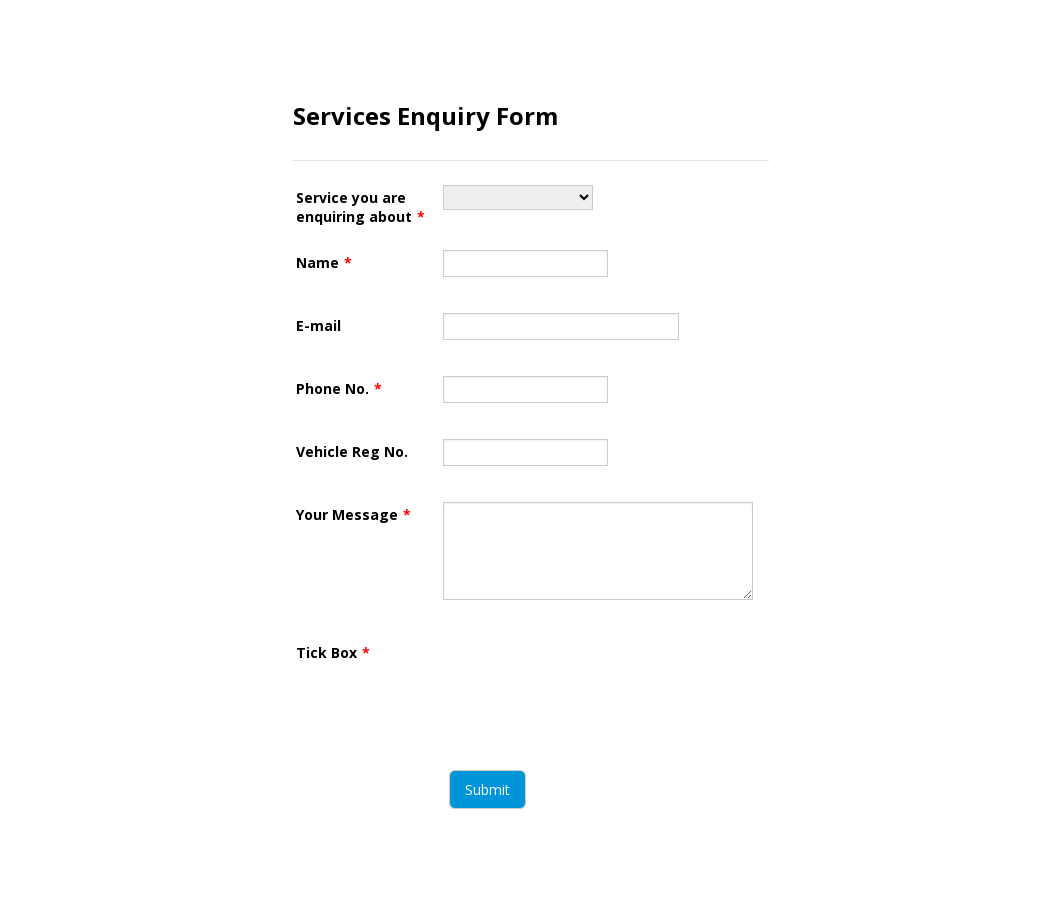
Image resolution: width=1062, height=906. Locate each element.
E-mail (318, 325)
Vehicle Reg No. (352, 451)
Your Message (353, 514)
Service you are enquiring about (360, 207)
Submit (487, 789)
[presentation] (595, 679)
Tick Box (333, 652)
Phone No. (339, 388)
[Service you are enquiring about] (518, 197)
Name (324, 262)
